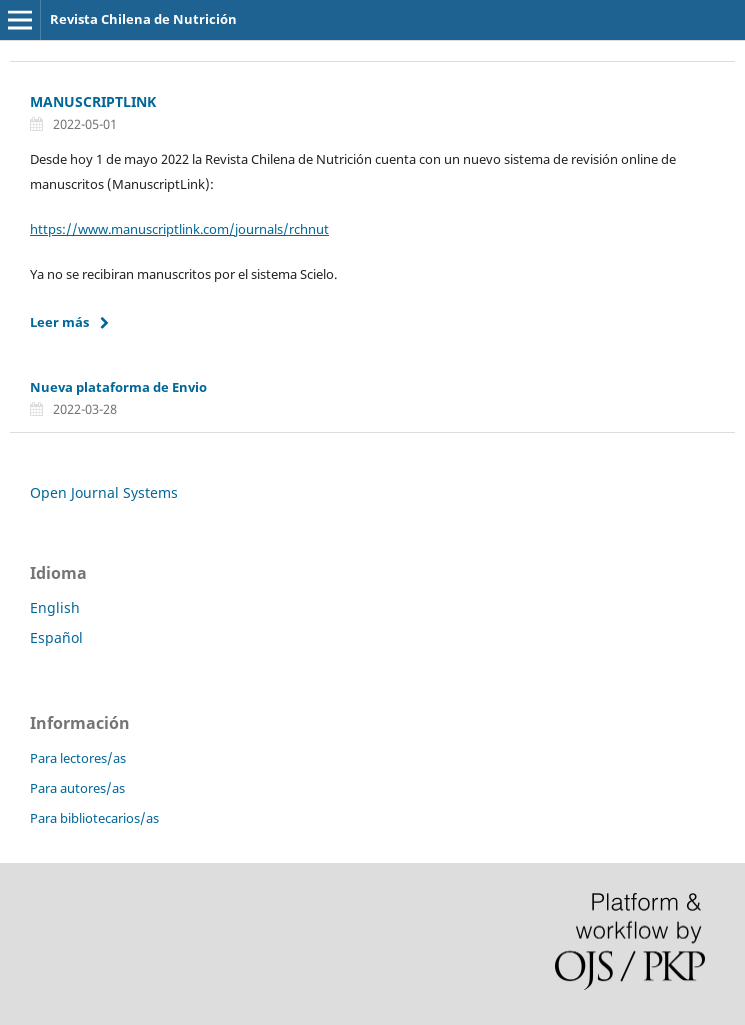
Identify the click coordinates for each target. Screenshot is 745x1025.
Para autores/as (77, 788)
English (55, 607)
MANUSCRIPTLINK (93, 101)
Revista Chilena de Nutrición (143, 19)
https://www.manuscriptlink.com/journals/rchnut (179, 229)
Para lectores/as (78, 758)
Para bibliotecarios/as (94, 818)
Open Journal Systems (104, 492)
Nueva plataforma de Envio (118, 387)
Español (56, 637)
